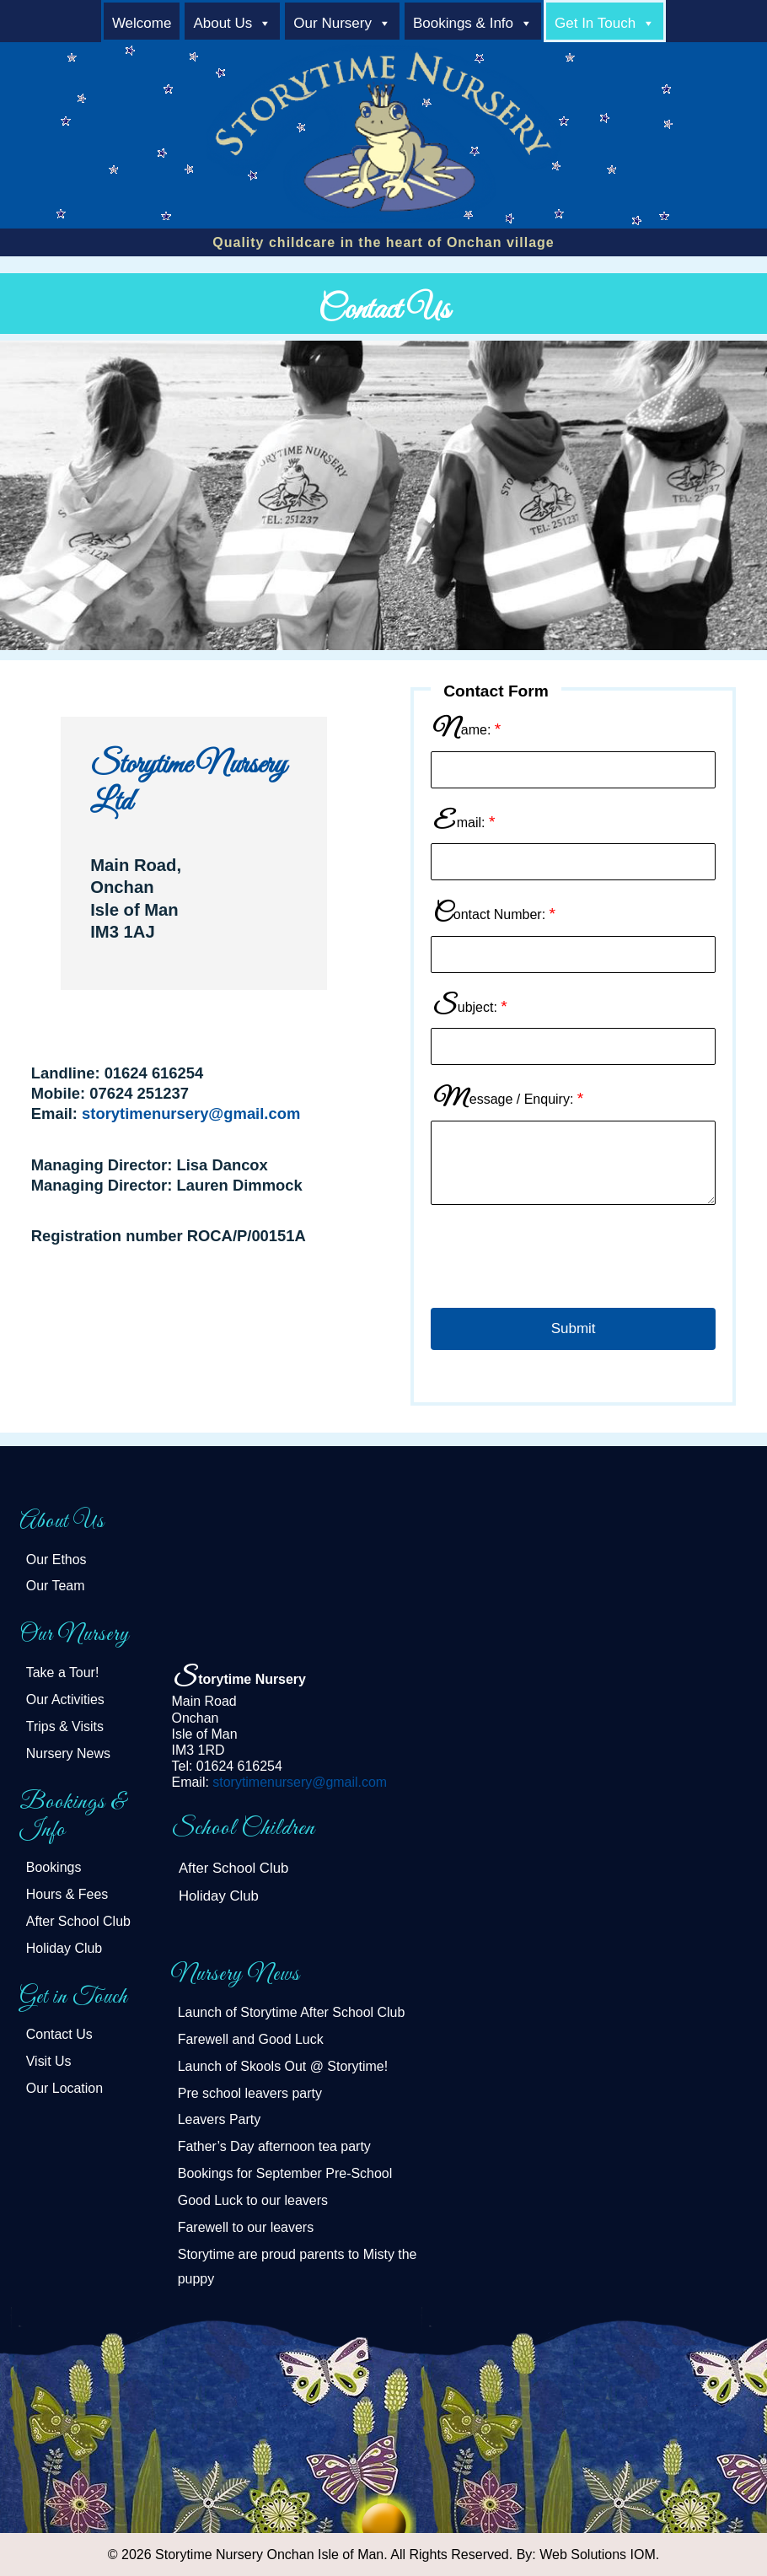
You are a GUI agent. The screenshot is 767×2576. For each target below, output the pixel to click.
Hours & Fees (67, 1894)
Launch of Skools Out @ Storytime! (283, 2066)
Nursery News (68, 1753)
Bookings (54, 1867)
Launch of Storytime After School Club (291, 2012)
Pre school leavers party (250, 2093)
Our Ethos (56, 1559)
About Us (222, 23)
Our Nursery (332, 23)
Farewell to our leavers (246, 2227)
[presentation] (559, 1260)
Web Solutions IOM (597, 2554)
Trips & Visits (65, 1726)
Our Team (55, 1585)
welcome (142, 23)
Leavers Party (219, 2119)
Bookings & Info (463, 23)
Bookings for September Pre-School (285, 2173)
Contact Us (59, 2034)
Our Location (64, 2088)
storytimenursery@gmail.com (191, 1113)
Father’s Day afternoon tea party (274, 2146)
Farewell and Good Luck (251, 2039)
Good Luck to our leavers (253, 2200)
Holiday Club (64, 1948)
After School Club (78, 1921)
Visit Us (49, 2061)
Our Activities (65, 1699)
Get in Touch (595, 23)
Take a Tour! (62, 1672)
